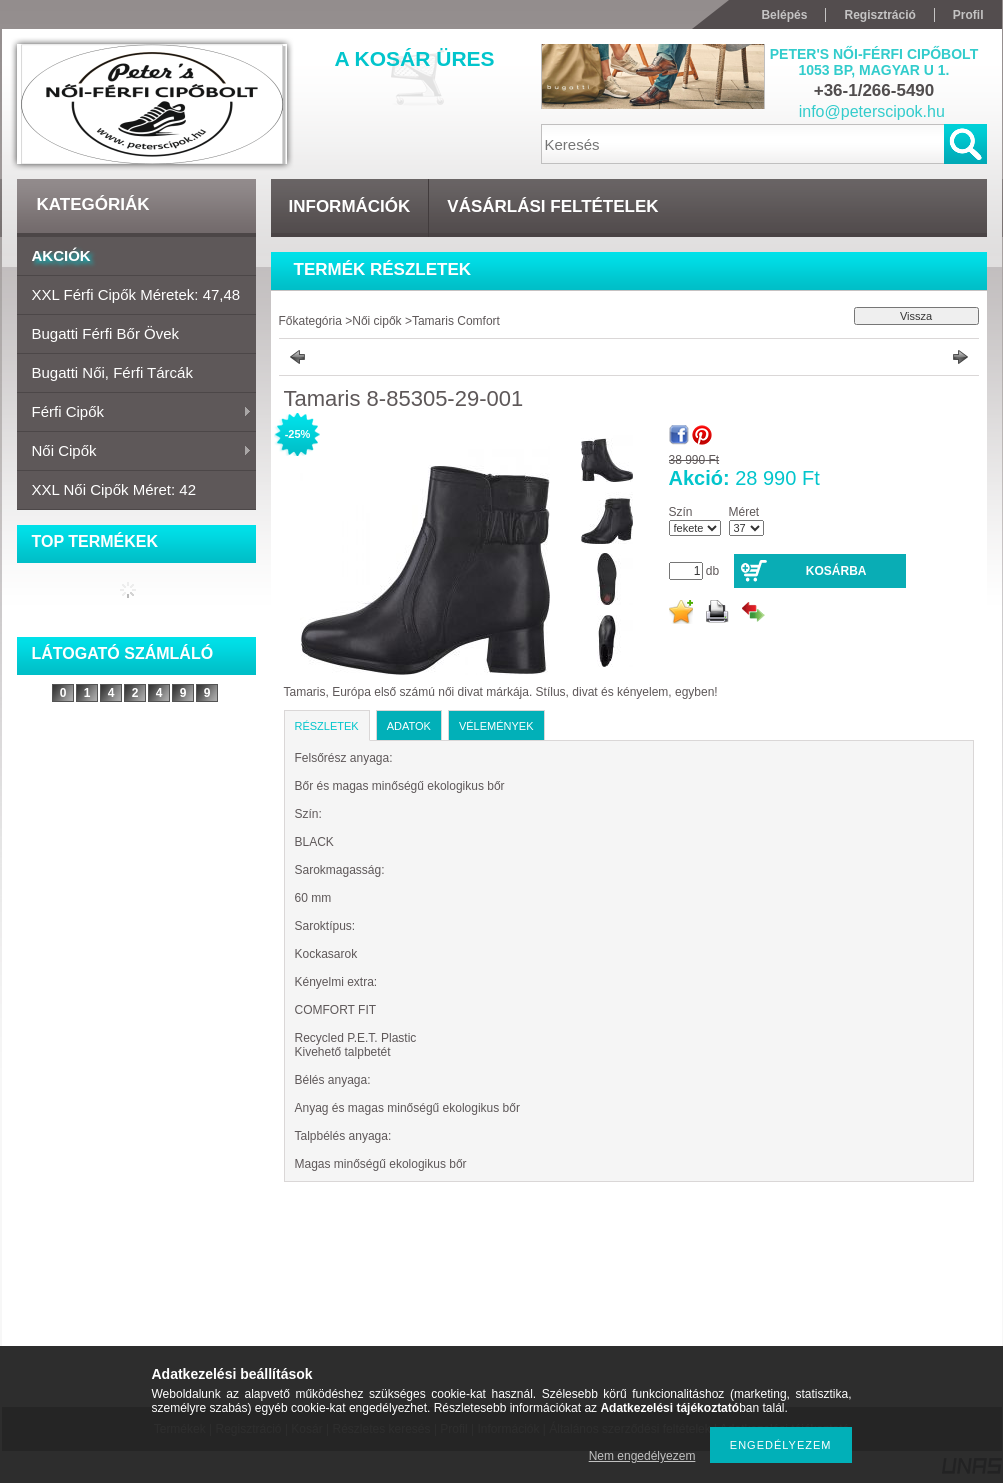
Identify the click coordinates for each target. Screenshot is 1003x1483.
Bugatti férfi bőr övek (106, 333)
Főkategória (310, 321)
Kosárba (836, 571)
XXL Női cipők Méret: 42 (114, 489)
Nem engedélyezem (642, 1456)
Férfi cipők (134, 413)
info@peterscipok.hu (872, 111)
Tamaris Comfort (456, 321)
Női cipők (134, 452)
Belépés (784, 15)
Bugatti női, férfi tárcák (112, 372)
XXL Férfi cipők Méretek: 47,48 (136, 294)
